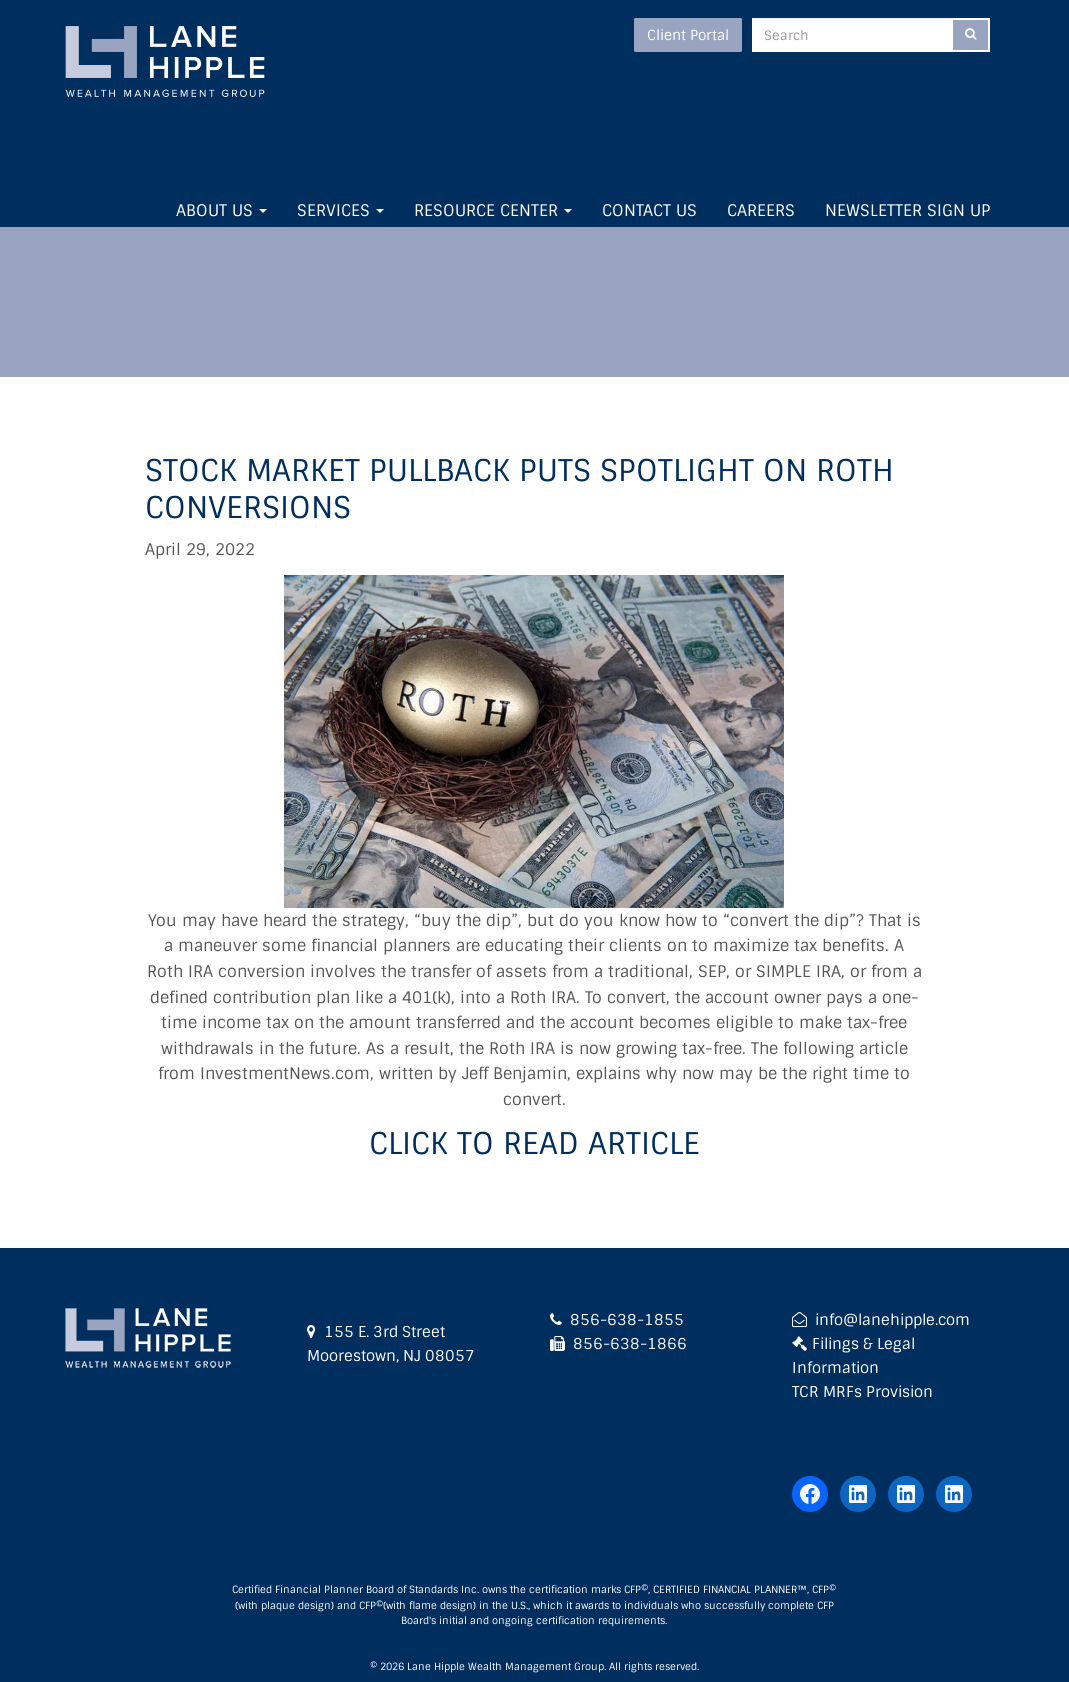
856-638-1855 (627, 1320)
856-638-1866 (630, 1344)
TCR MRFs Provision (862, 1392)
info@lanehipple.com (892, 1320)
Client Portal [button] (688, 35)
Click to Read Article (534, 1143)
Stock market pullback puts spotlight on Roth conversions (519, 489)
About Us (221, 210)
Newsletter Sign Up (907, 210)
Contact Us (649, 210)
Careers (761, 210)
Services (340, 210)
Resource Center (493, 210)
